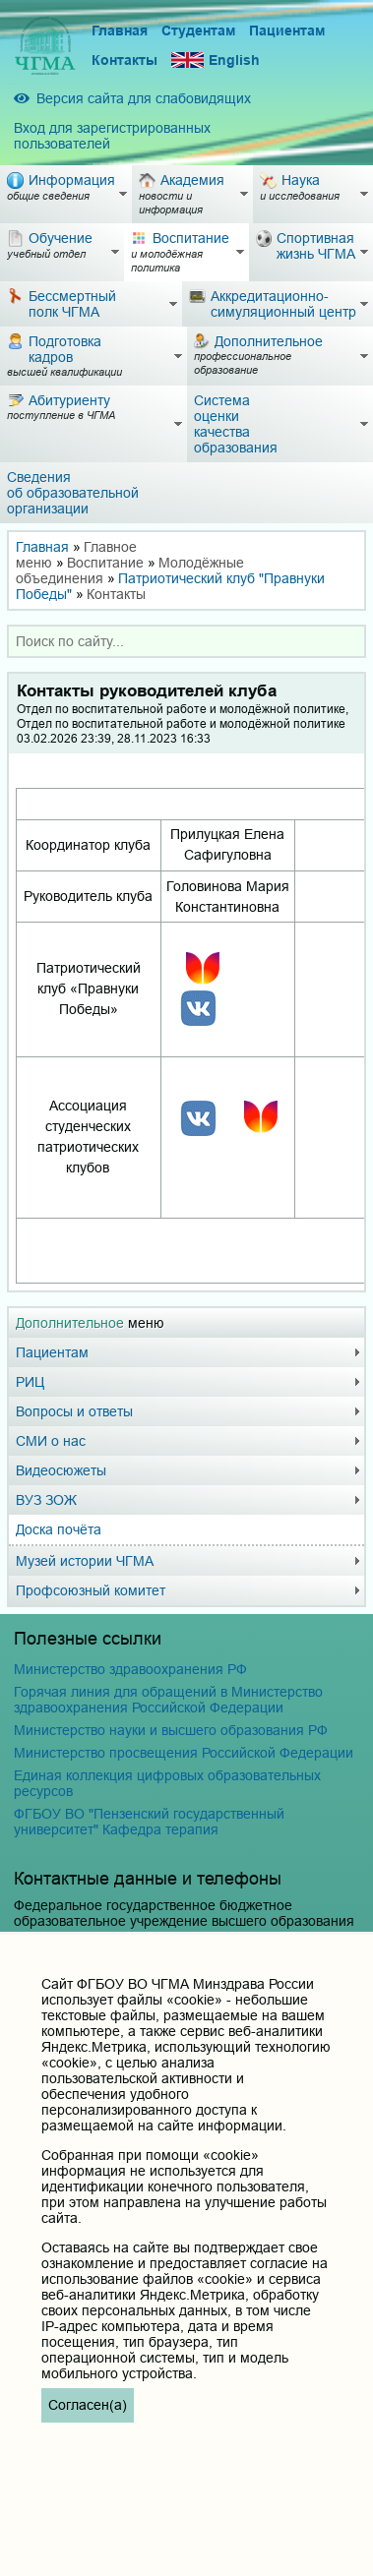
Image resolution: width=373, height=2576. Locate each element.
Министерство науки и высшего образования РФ (171, 1730)
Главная (120, 30)
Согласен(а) (87, 2405)
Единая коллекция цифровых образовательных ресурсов (167, 1783)
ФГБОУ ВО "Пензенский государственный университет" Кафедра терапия (149, 1821)
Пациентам (287, 30)
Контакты (124, 60)
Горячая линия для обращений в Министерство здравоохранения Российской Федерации (168, 1699)
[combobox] (186, 641)
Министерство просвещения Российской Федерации (183, 1753)
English (215, 60)
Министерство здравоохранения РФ (130, 1669)
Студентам (198, 30)
